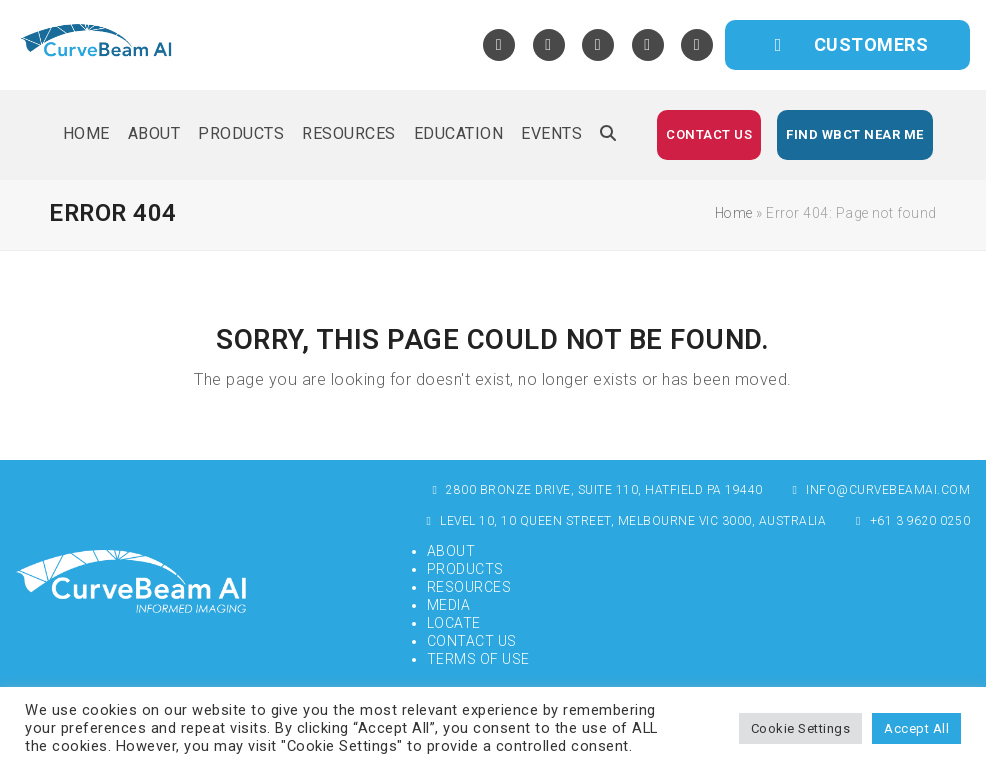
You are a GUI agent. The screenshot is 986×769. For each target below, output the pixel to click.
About (451, 551)
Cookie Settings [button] (801, 728)
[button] (608, 135)
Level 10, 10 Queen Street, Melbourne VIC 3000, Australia (624, 521)
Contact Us (472, 641)
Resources (469, 587)
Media (449, 605)
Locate (454, 623)
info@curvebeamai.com (879, 490)
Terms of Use (478, 659)
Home (734, 213)
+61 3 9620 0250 (910, 521)
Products (465, 569)
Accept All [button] (916, 728)
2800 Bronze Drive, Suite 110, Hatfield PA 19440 (595, 490)
